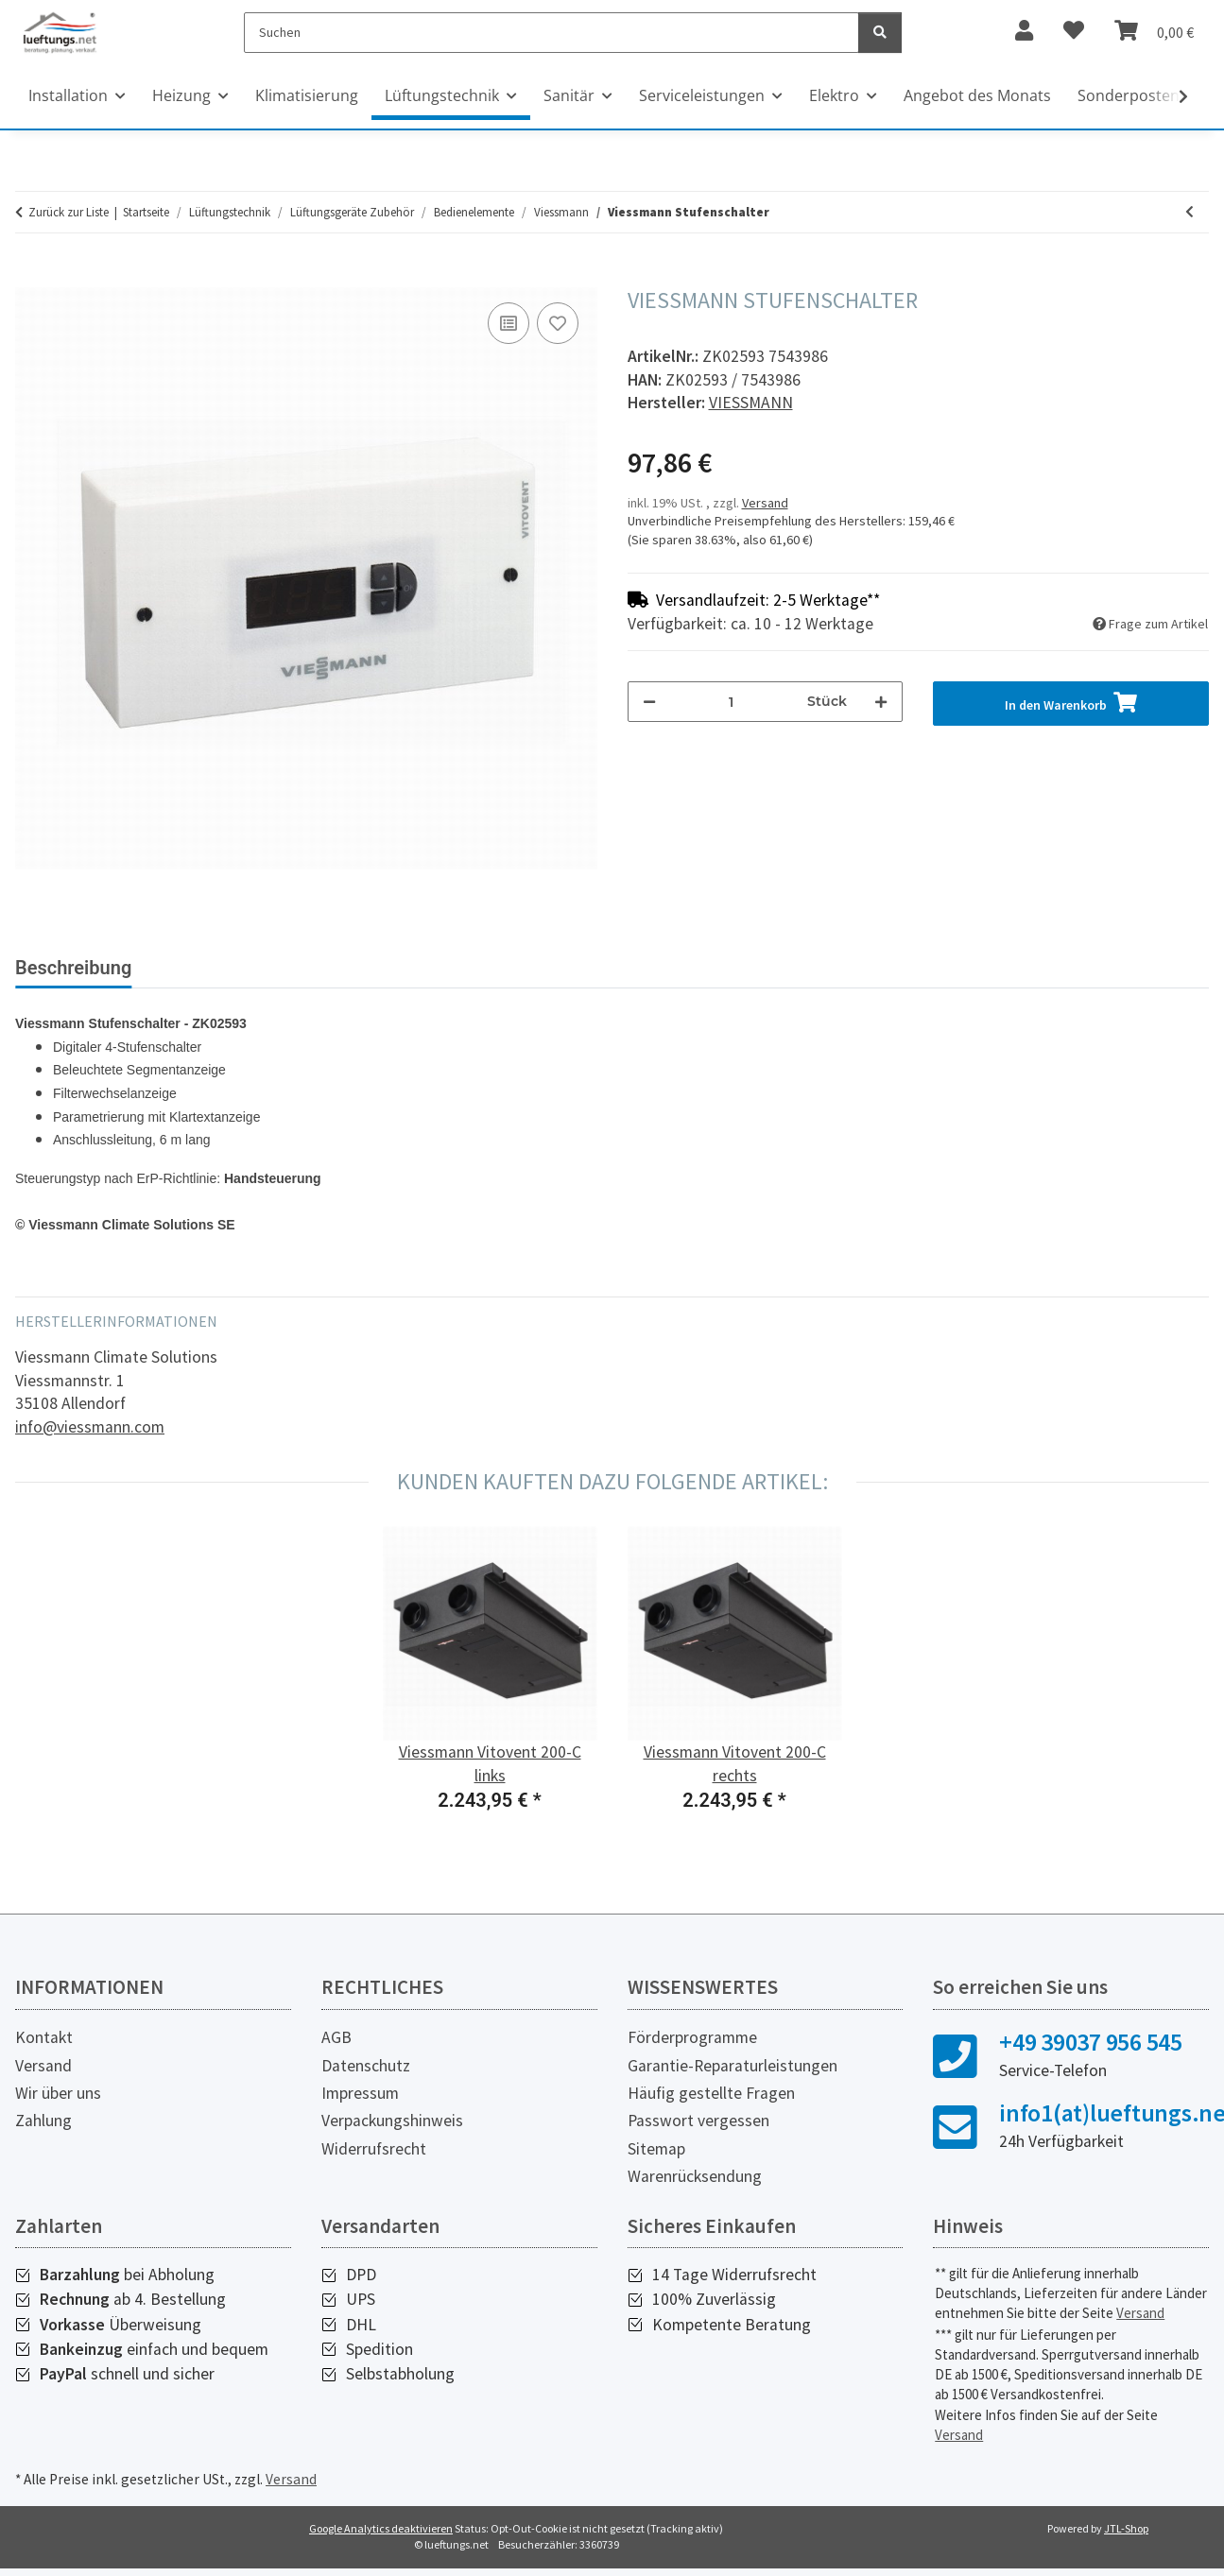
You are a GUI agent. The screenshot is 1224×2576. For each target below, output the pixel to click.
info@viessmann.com (89, 1427)
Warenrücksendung (695, 2176)
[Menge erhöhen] (881, 701)
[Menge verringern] (649, 701)
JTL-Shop (1126, 2528)
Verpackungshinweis (392, 2120)
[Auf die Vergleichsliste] (508, 323)
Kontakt (44, 2037)
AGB (336, 2037)
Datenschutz (365, 2065)
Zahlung (43, 2120)
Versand (765, 502)
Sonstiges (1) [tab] (361, 967)
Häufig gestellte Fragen (711, 2093)
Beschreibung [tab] (73, 967)
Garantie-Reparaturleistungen (732, 2065)
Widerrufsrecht (373, 2148)
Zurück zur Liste (68, 212)
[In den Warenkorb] (30, 276)
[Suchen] (551, 32)
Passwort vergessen (698, 2120)
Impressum (360, 2093)
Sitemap (656, 2148)
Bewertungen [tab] (218, 967)
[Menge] (732, 701)
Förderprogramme (692, 2037)
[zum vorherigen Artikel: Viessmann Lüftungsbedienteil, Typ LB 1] (1189, 212)
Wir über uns (58, 2093)
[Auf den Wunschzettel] (557, 323)
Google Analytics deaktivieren (381, 2528)
